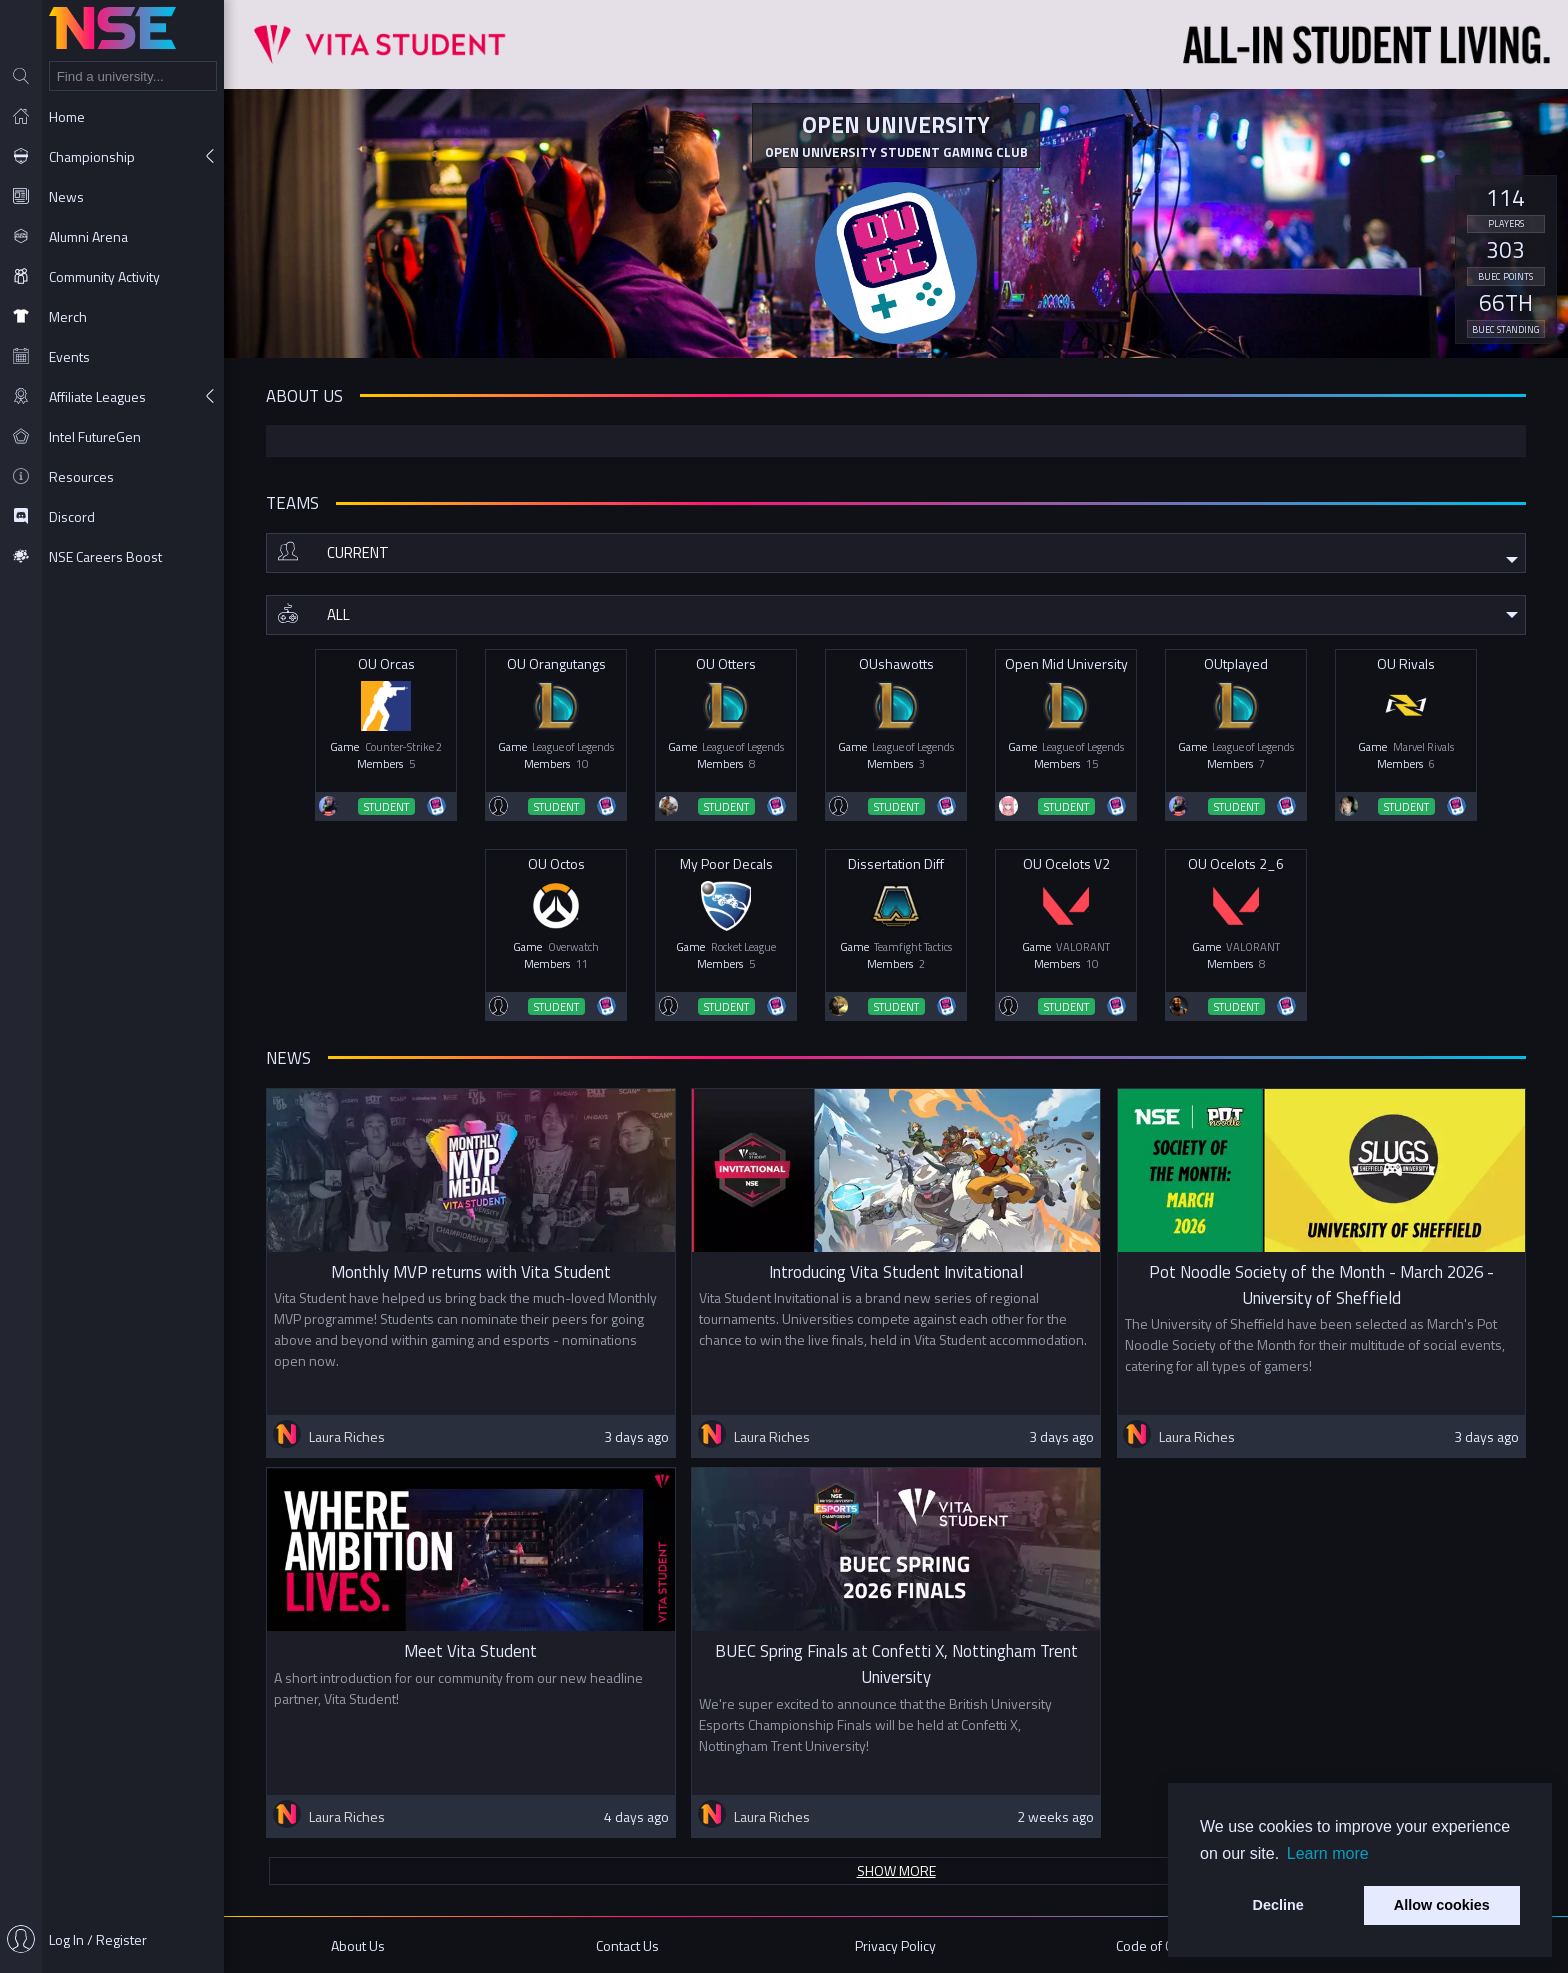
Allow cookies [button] (1442, 1905)
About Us (358, 1945)
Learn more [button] (1328, 1853)
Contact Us (627, 1945)
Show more (896, 1870)
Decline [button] (1278, 1905)
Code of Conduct (1164, 1945)
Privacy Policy (895, 1945)
